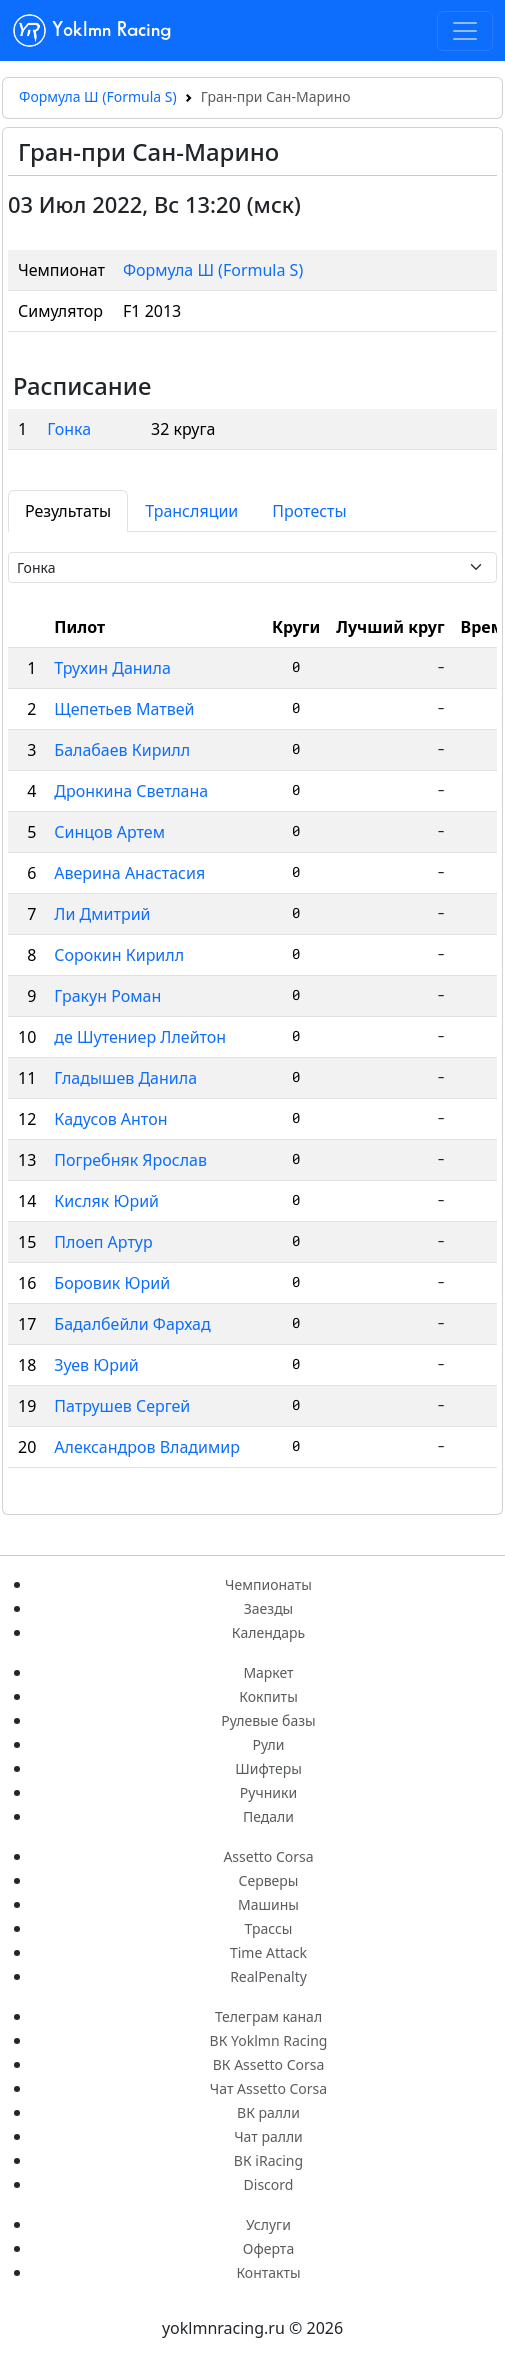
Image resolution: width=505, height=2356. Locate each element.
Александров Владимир (147, 1447)
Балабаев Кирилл (122, 750)
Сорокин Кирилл (119, 955)
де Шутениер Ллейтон (140, 1037)
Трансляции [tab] (191, 511)
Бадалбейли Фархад (132, 1324)
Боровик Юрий (112, 1283)
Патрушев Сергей (122, 1406)
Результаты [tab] (68, 511)
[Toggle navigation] (465, 31)
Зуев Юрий (96, 1365)
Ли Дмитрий (102, 914)
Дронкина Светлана (131, 791)
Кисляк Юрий (106, 1201)
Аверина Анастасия (129, 873)
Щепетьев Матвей (124, 709)
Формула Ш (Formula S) (98, 96)
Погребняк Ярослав (130, 1160)
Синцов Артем (109, 832)
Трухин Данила (112, 668)
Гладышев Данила (125, 1078)
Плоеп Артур (103, 1242)
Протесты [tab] (309, 511)
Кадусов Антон (110, 1119)
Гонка (69, 429)
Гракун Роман (107, 996)
